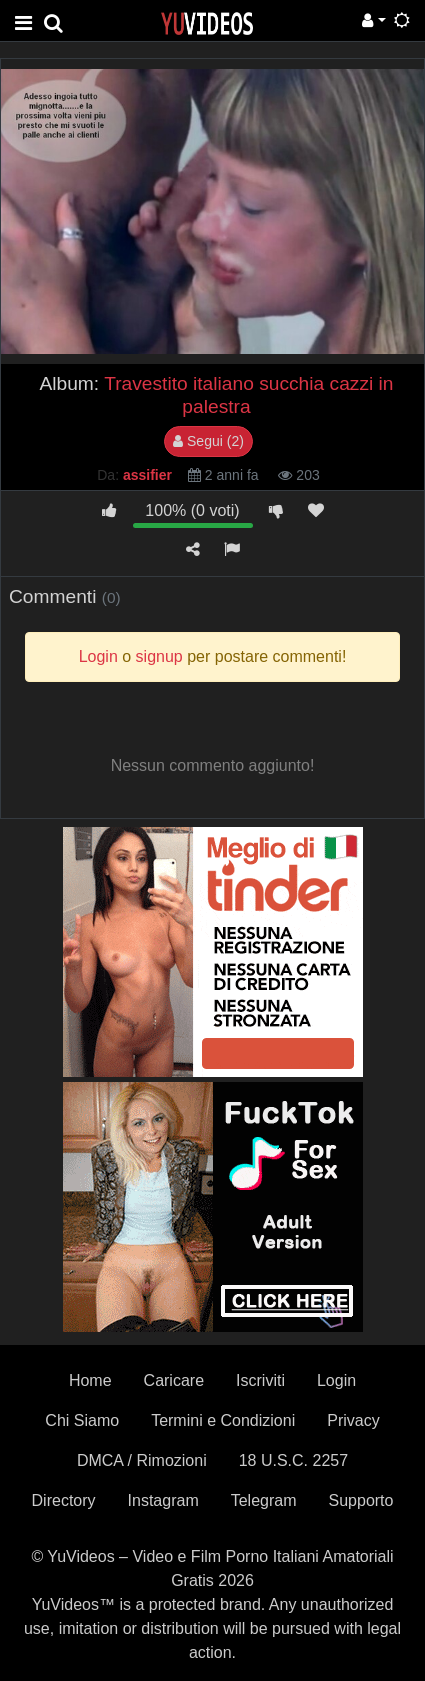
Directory (64, 1500)
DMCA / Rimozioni (142, 1460)
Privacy (353, 1420)
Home (90, 1380)
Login (336, 1380)
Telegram (264, 1500)
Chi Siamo (82, 1420)
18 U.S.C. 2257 (293, 1460)
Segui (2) (208, 441)
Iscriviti (260, 1380)
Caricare (174, 1380)
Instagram (163, 1500)
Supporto (361, 1500)
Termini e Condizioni (223, 1420)
